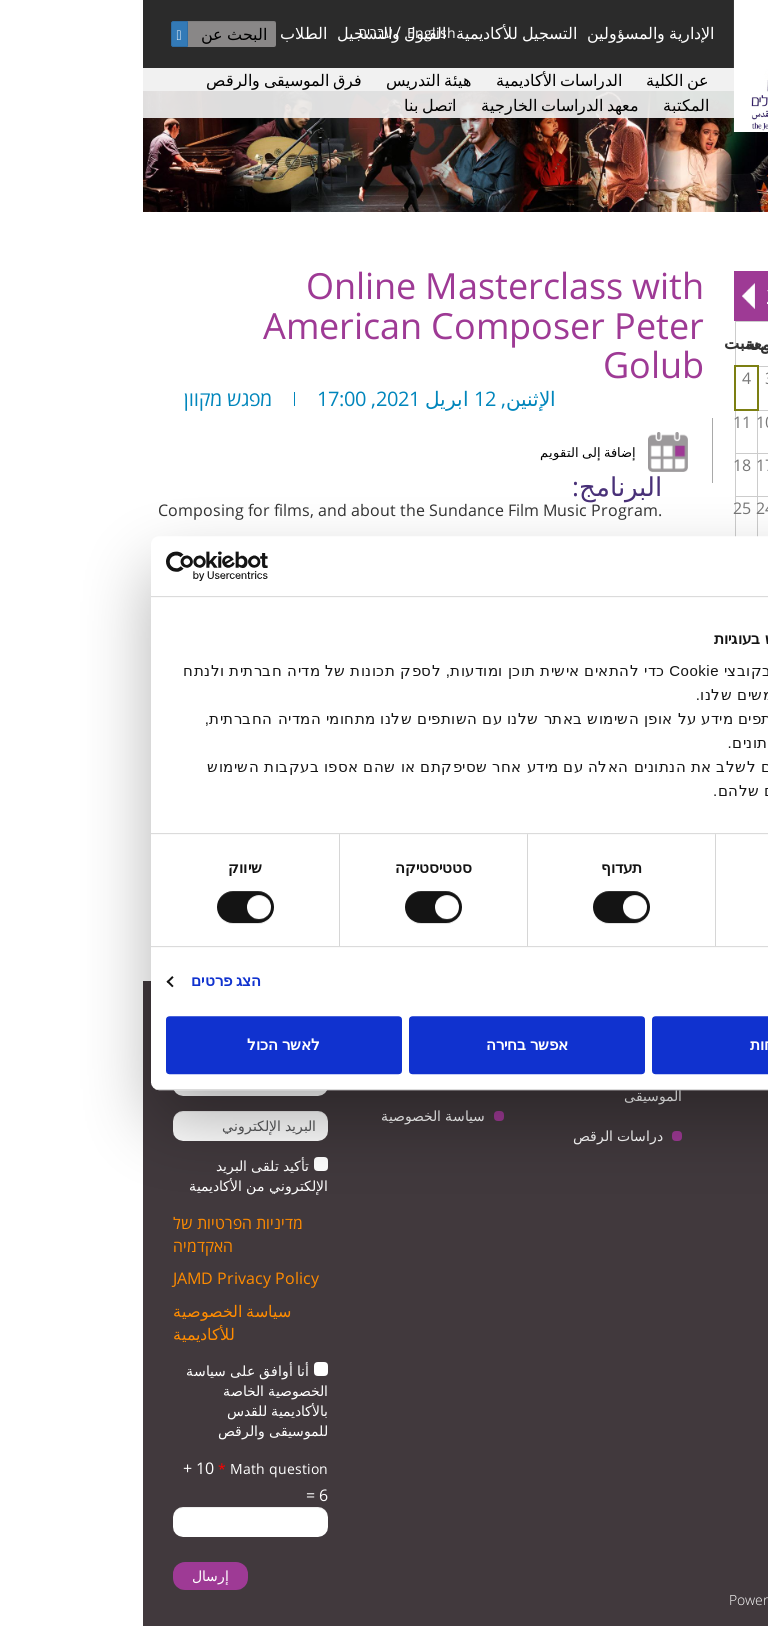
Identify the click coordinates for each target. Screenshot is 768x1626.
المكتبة (543, 105)
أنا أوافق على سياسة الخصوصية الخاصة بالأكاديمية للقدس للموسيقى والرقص (114, 1400)
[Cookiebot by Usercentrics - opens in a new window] (110, 566)
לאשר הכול (140, 1044)
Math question (130, 1468)
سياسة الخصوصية (290, 1115)
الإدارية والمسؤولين (507, 33)
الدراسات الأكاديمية (416, 80)
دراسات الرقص (475, 1135)
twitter (715, 1108)
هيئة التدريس (285, 80)
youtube (653, 1108)
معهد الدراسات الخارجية (417, 105)
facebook (715, 1159)
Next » (605, 296)
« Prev (739, 296)
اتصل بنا (287, 105)
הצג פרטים (83, 980)
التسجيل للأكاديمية (373, 33)
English (288, 32)
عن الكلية (534, 80)
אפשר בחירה (384, 1044)
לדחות (627, 1044)
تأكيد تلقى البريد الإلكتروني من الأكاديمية (115, 1175)
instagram (653, 1159)
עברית (232, 32)
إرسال (67, 1575)
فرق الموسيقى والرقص (141, 80)
